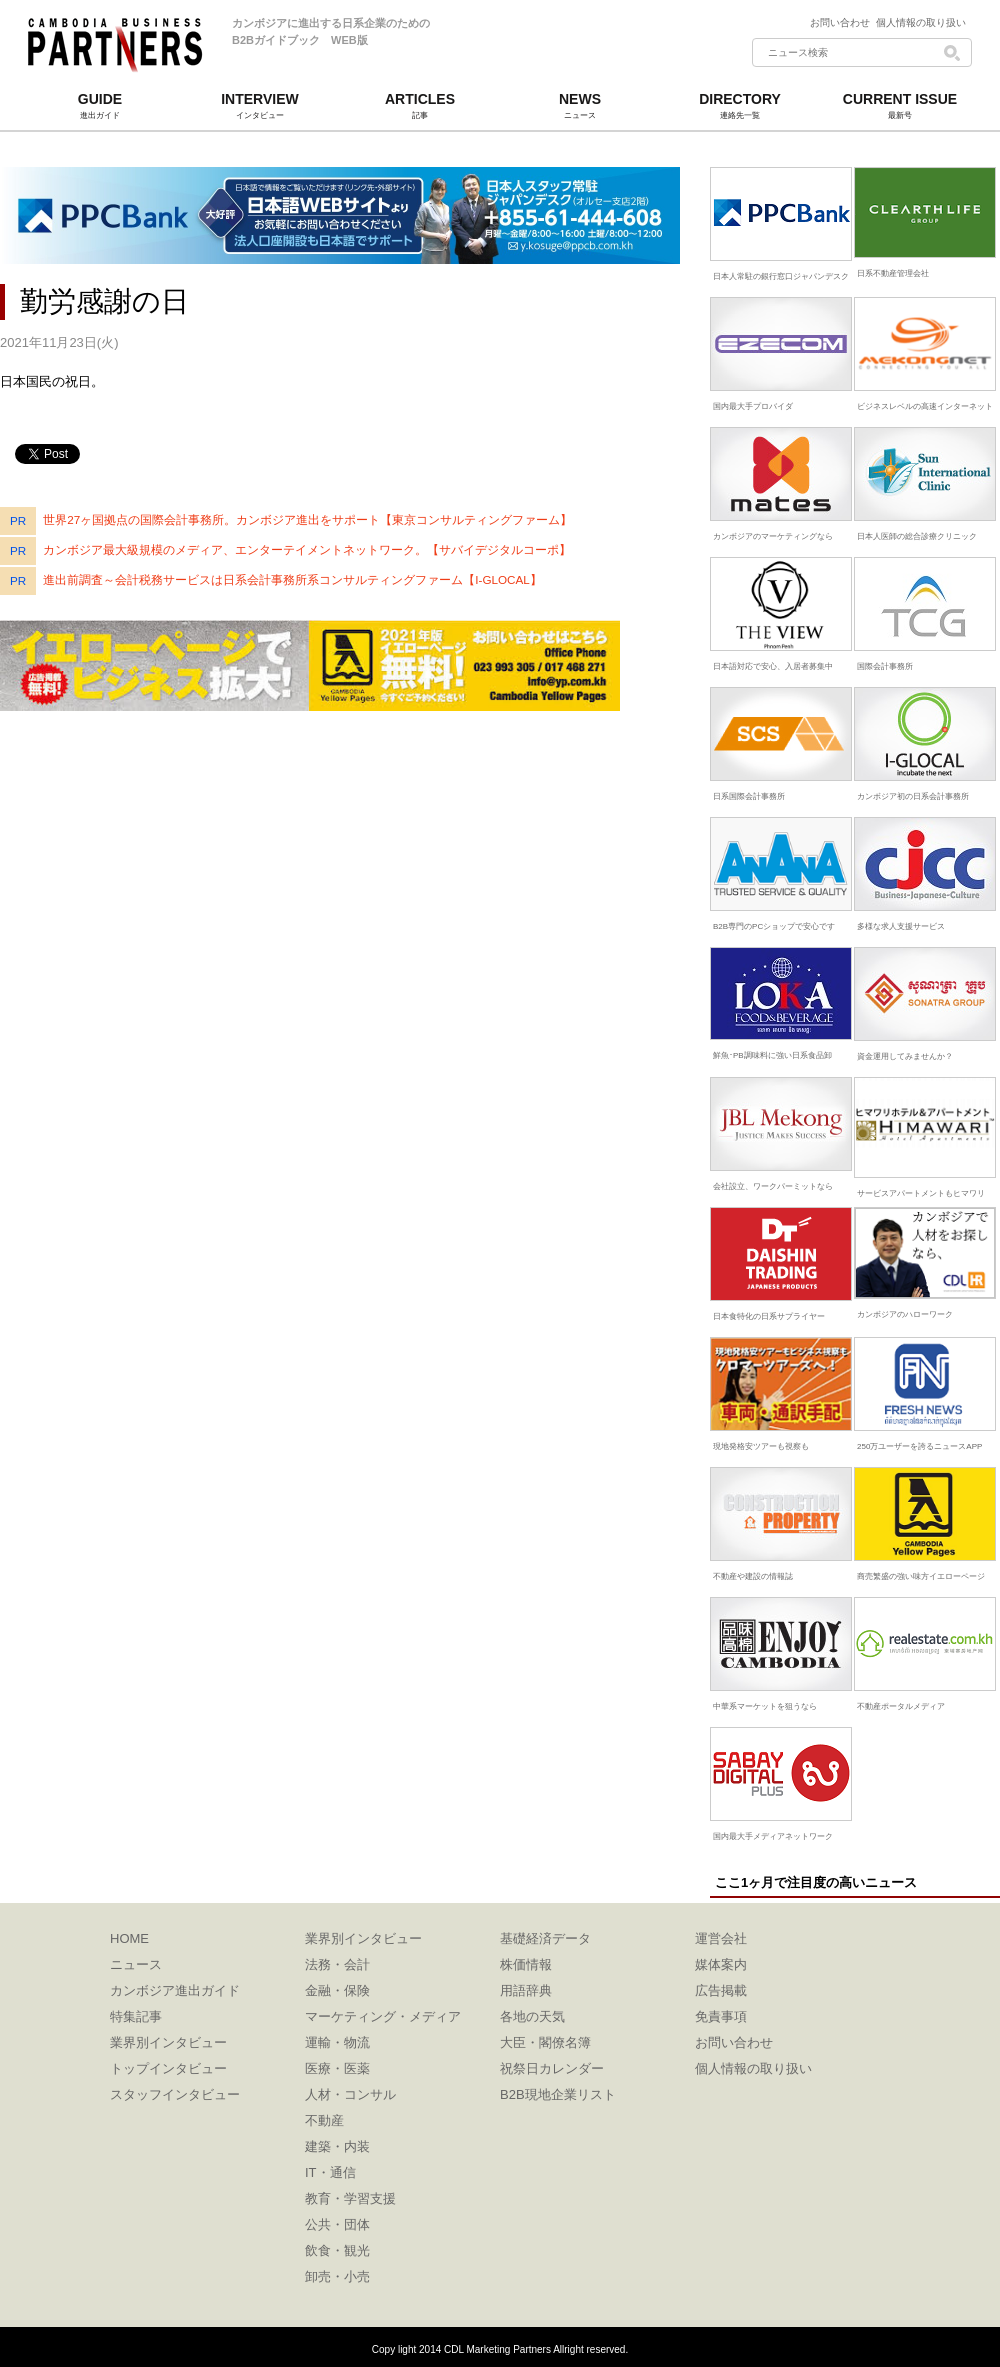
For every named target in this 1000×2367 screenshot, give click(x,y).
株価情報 (526, 1964)
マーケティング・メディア (383, 2016)
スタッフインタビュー (175, 2094)
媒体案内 (721, 1964)
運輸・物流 (337, 2042)
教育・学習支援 (350, 2198)
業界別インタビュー (168, 2042)
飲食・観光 (337, 2250)
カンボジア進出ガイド (175, 1990)
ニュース (136, 1964)
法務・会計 (337, 1964)
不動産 (324, 2120)
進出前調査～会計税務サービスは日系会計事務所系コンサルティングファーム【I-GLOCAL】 (292, 579)
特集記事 (136, 2016)
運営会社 (721, 1938)
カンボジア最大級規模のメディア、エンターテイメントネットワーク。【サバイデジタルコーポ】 (307, 549)
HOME (129, 1938)
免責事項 (721, 2016)
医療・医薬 (337, 2068)
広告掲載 (721, 1990)
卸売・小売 (337, 2276)
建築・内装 (337, 2146)
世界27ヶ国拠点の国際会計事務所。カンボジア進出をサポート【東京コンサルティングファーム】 (307, 519)
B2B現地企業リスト (558, 2094)
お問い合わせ (843, 22)
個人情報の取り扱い (921, 22)
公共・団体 (337, 2224)
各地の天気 (532, 2016)
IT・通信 (330, 2172)
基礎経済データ (545, 1938)
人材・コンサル (350, 2094)
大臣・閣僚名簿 (545, 2042)
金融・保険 (337, 1990)
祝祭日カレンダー (552, 2068)
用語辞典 (526, 1990)
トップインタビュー (168, 2068)
